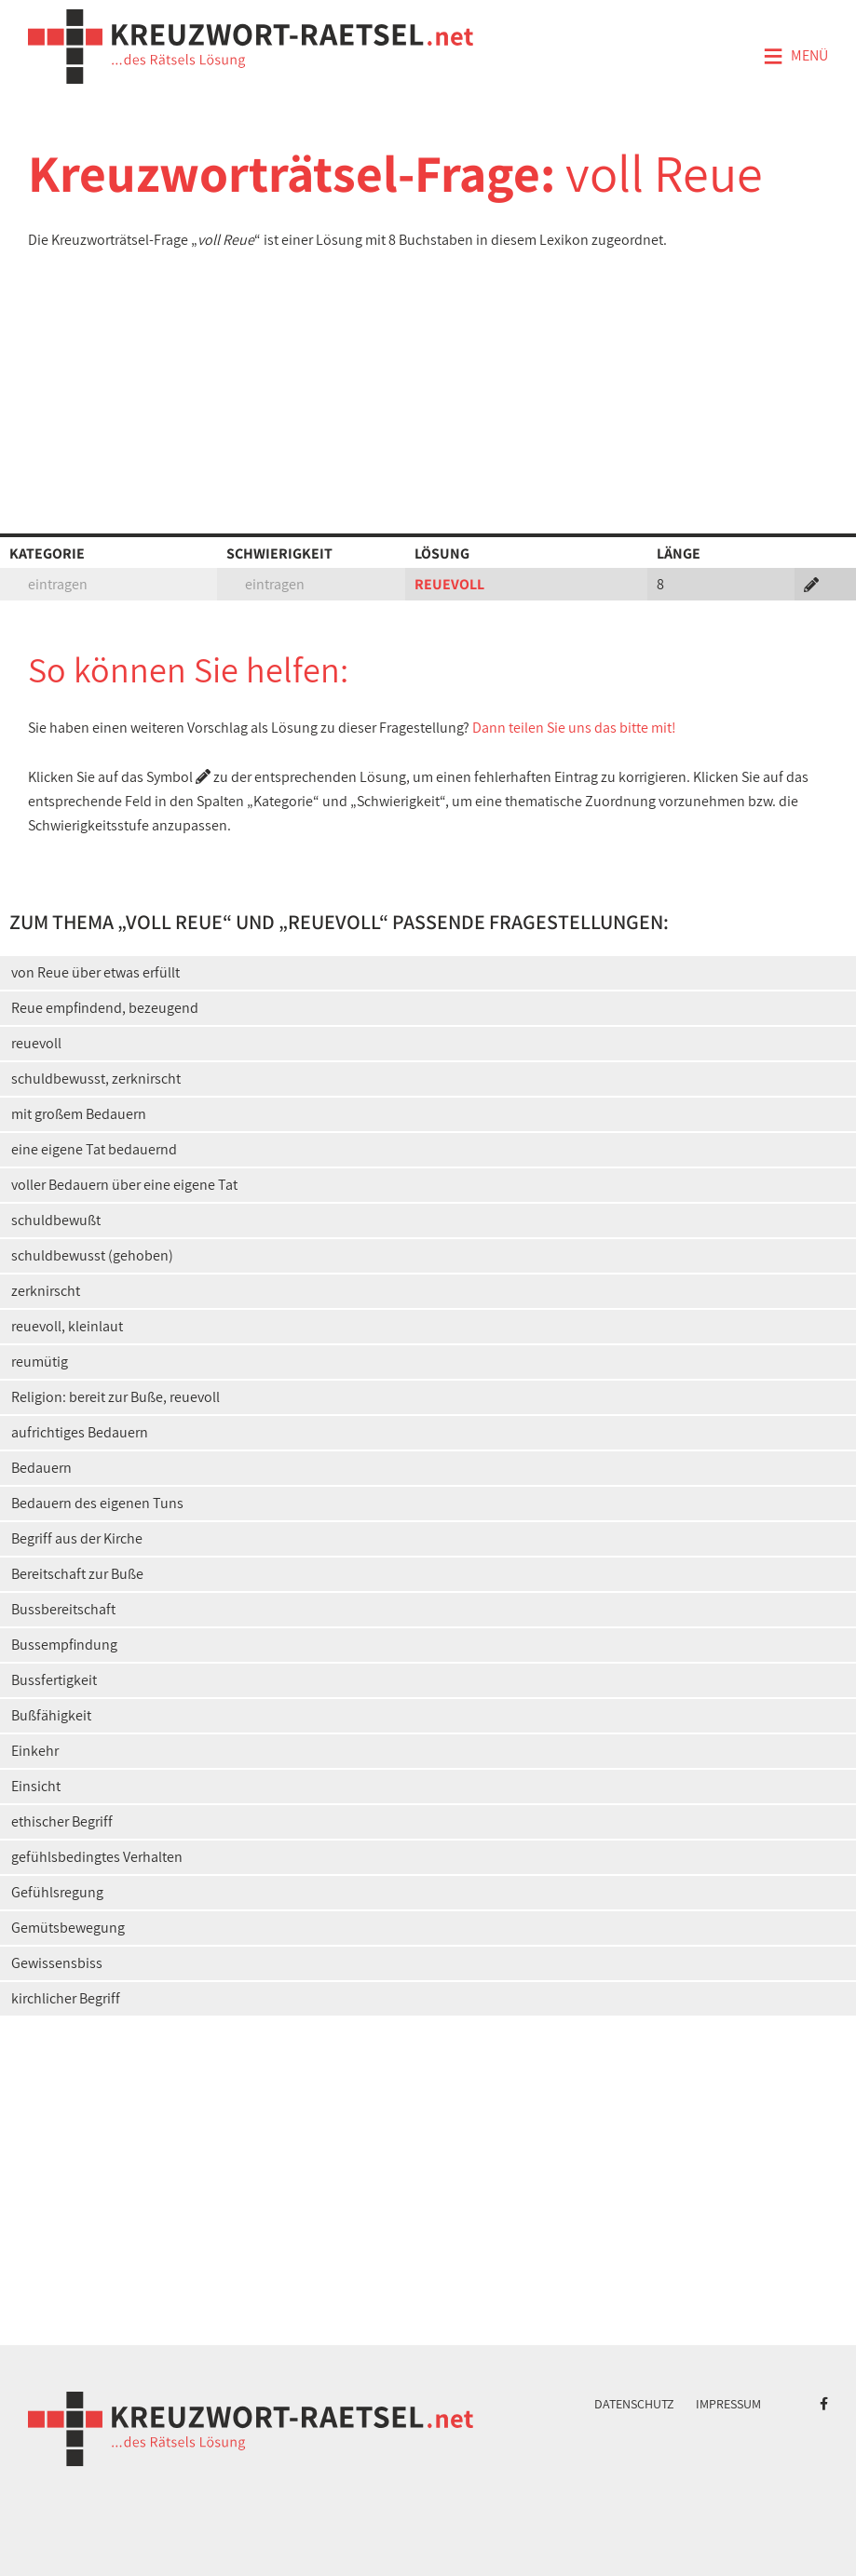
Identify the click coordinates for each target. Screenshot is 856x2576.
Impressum (728, 2403)
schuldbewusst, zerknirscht (96, 1078)
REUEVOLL (449, 584)
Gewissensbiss (56, 1963)
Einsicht (36, 1786)
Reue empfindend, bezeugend (104, 1008)
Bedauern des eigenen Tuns (97, 1503)
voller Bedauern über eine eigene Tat (124, 1184)
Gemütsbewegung (68, 1927)
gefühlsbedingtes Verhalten (97, 1857)
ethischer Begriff (62, 1821)
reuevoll (36, 1043)
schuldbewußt (56, 1220)
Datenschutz (634, 2403)
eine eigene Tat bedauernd (94, 1149)
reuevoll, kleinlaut (67, 1326)
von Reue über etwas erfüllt (95, 972)
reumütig (39, 1361)
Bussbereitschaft (63, 1609)
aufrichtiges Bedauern (79, 1432)
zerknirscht (45, 1291)
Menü (795, 57)
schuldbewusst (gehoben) (92, 1255)
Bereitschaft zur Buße (77, 1574)
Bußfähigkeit (51, 1715)
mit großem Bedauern (78, 1114)
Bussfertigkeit (54, 1680)
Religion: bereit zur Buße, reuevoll (115, 1397)
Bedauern (41, 1467)
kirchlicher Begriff (65, 1998)
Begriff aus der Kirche (77, 1538)
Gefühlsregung (57, 1892)
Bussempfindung (64, 1644)
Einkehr (35, 1750)
